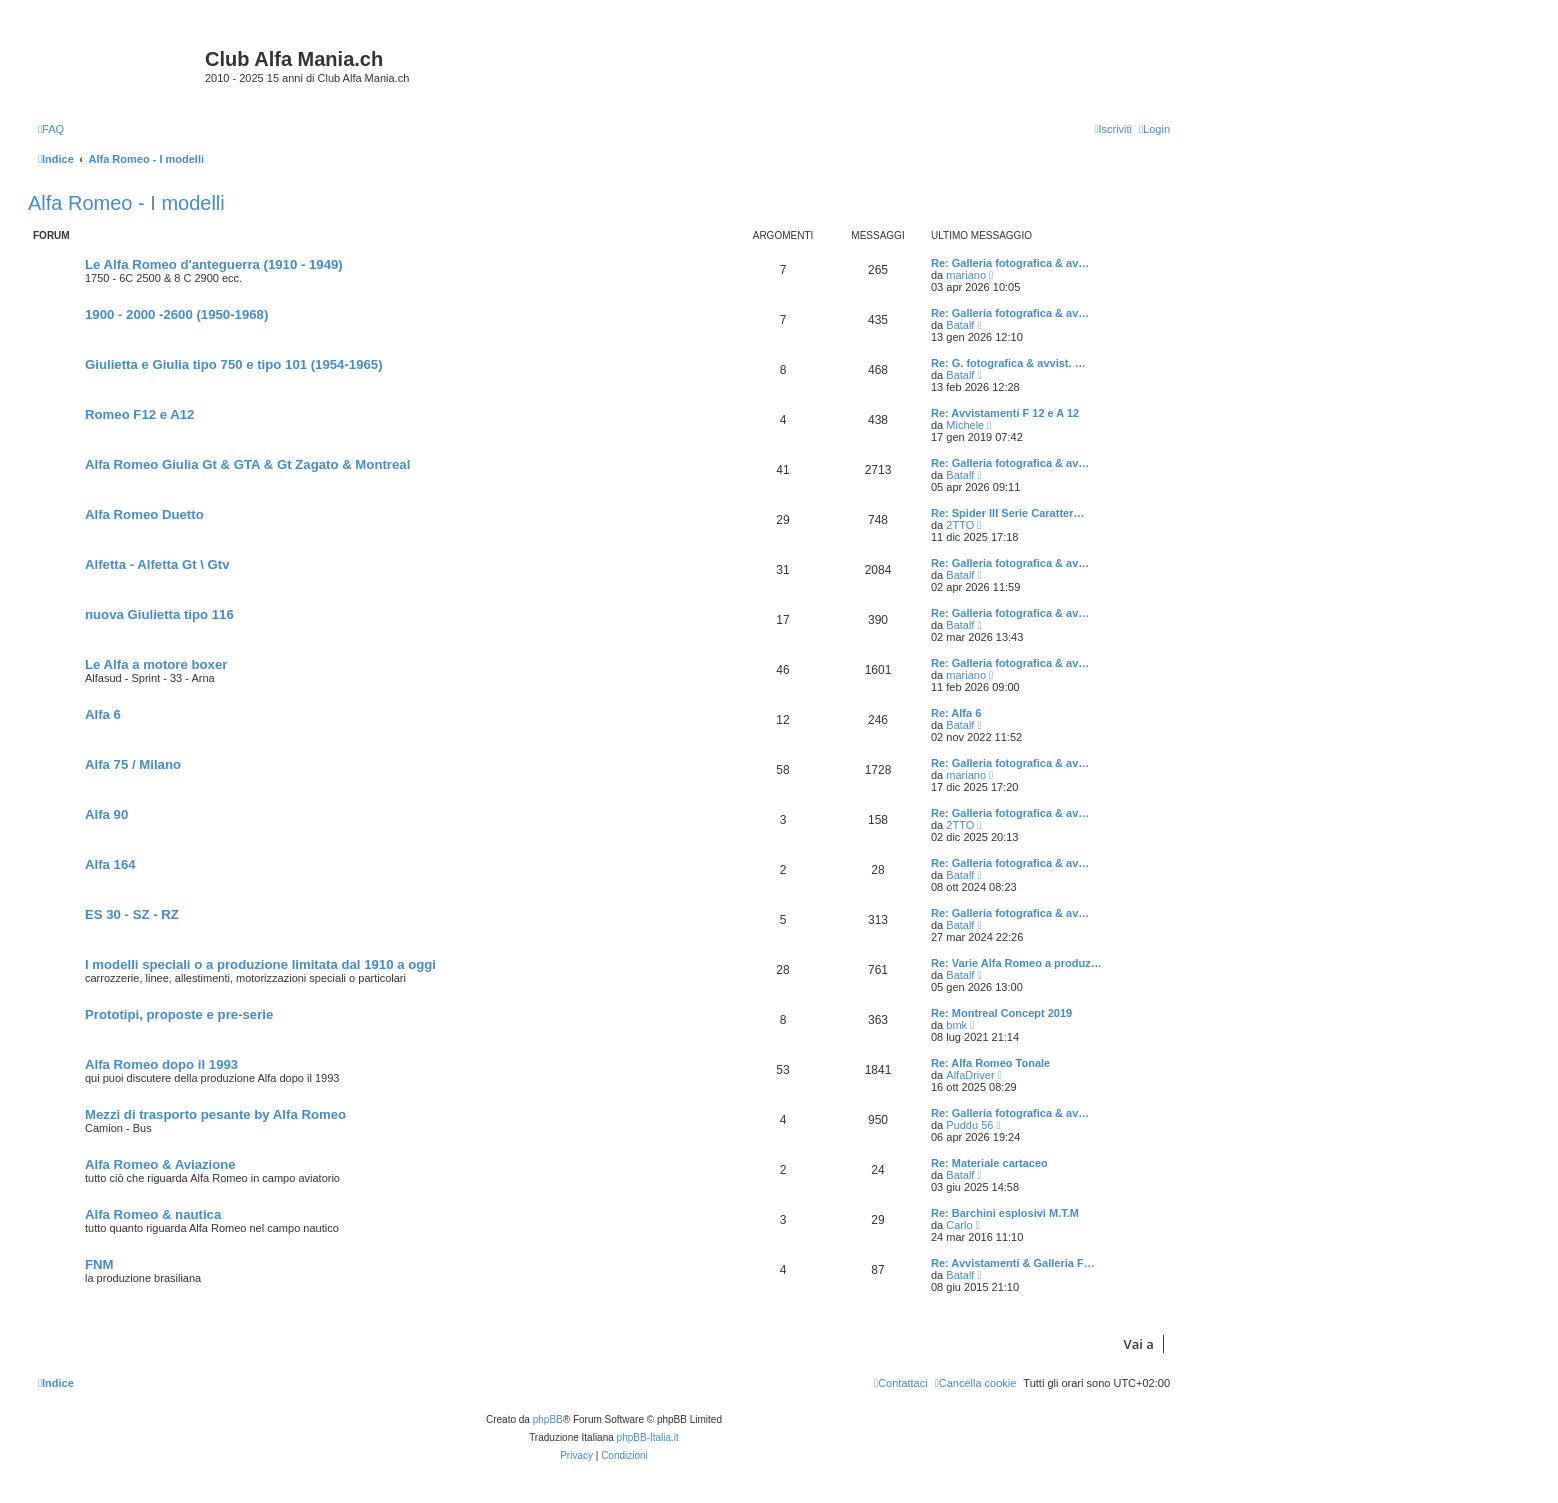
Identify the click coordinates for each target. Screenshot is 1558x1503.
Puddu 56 (969, 1125)
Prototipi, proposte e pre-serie (179, 1014)
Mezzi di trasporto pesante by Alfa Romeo (215, 1114)
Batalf (960, 325)
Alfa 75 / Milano (133, 764)
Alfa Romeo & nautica (153, 1214)
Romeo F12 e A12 (139, 414)
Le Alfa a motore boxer (156, 664)
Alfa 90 (106, 814)
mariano (966, 275)
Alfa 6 (103, 714)
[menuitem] (51, 129)
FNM (99, 1264)
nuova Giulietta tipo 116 (159, 614)
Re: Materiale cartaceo (989, 1163)
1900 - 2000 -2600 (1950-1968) (176, 314)
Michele (965, 425)
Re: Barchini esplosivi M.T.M (1005, 1213)
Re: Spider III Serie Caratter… (1007, 513)
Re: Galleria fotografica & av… (1010, 263)
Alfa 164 (110, 864)
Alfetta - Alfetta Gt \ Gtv (157, 564)
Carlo (959, 1225)
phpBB (548, 1419)
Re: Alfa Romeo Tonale (990, 1063)
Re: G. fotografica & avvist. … (1008, 363)
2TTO (960, 525)
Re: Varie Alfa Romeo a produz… (1016, 963)
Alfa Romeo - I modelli (126, 203)
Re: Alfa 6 (956, 713)
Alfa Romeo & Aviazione (160, 1164)
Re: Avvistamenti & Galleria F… (1013, 1263)
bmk (956, 1025)
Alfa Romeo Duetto (144, 514)
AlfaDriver (970, 1075)
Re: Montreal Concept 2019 (1001, 1013)
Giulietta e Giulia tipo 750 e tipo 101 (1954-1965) (234, 364)
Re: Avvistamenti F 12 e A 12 (1005, 413)
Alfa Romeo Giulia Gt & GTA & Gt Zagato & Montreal (247, 464)
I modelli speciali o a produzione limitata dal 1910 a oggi (260, 964)
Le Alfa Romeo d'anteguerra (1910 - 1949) (214, 264)
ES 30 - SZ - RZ (132, 914)
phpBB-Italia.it (648, 1437)
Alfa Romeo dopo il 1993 (161, 1064)
